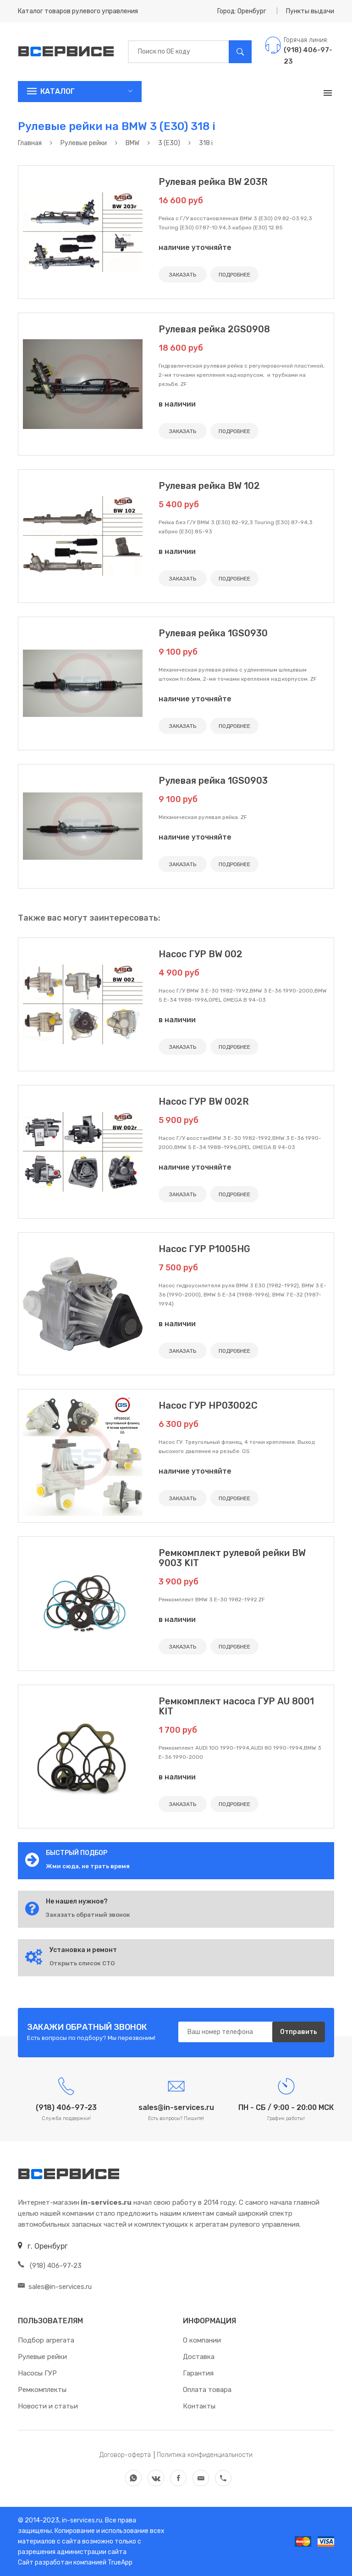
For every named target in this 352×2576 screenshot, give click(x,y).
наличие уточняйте (195, 247)
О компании (202, 2340)
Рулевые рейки (42, 2357)
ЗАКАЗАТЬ (182, 274)
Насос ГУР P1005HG (204, 1248)
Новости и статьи (48, 2406)
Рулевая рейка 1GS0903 (213, 780)
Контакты (199, 2406)
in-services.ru (81, 2520)
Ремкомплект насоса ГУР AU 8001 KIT (236, 1706)
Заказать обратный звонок (88, 1914)
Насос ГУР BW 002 (200, 954)
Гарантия (198, 2373)
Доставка (198, 2357)
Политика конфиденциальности (205, 2455)
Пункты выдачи (310, 11)
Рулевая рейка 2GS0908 (214, 329)
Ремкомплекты (42, 2390)
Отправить (298, 2032)
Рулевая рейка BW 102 (209, 485)
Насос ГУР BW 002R (204, 1101)
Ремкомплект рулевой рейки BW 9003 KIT (232, 1557)
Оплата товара (207, 2390)
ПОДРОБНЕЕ (234, 274)
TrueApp (120, 2562)
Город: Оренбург (241, 11)
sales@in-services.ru (55, 2287)
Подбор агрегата (46, 2340)
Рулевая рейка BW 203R (213, 181)
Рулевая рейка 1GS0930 (213, 633)
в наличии (177, 404)
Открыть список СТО (82, 1963)
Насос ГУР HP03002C (208, 1405)
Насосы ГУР (37, 2373)
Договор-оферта (125, 2455)
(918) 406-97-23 (50, 2265)
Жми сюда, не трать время (88, 1866)
